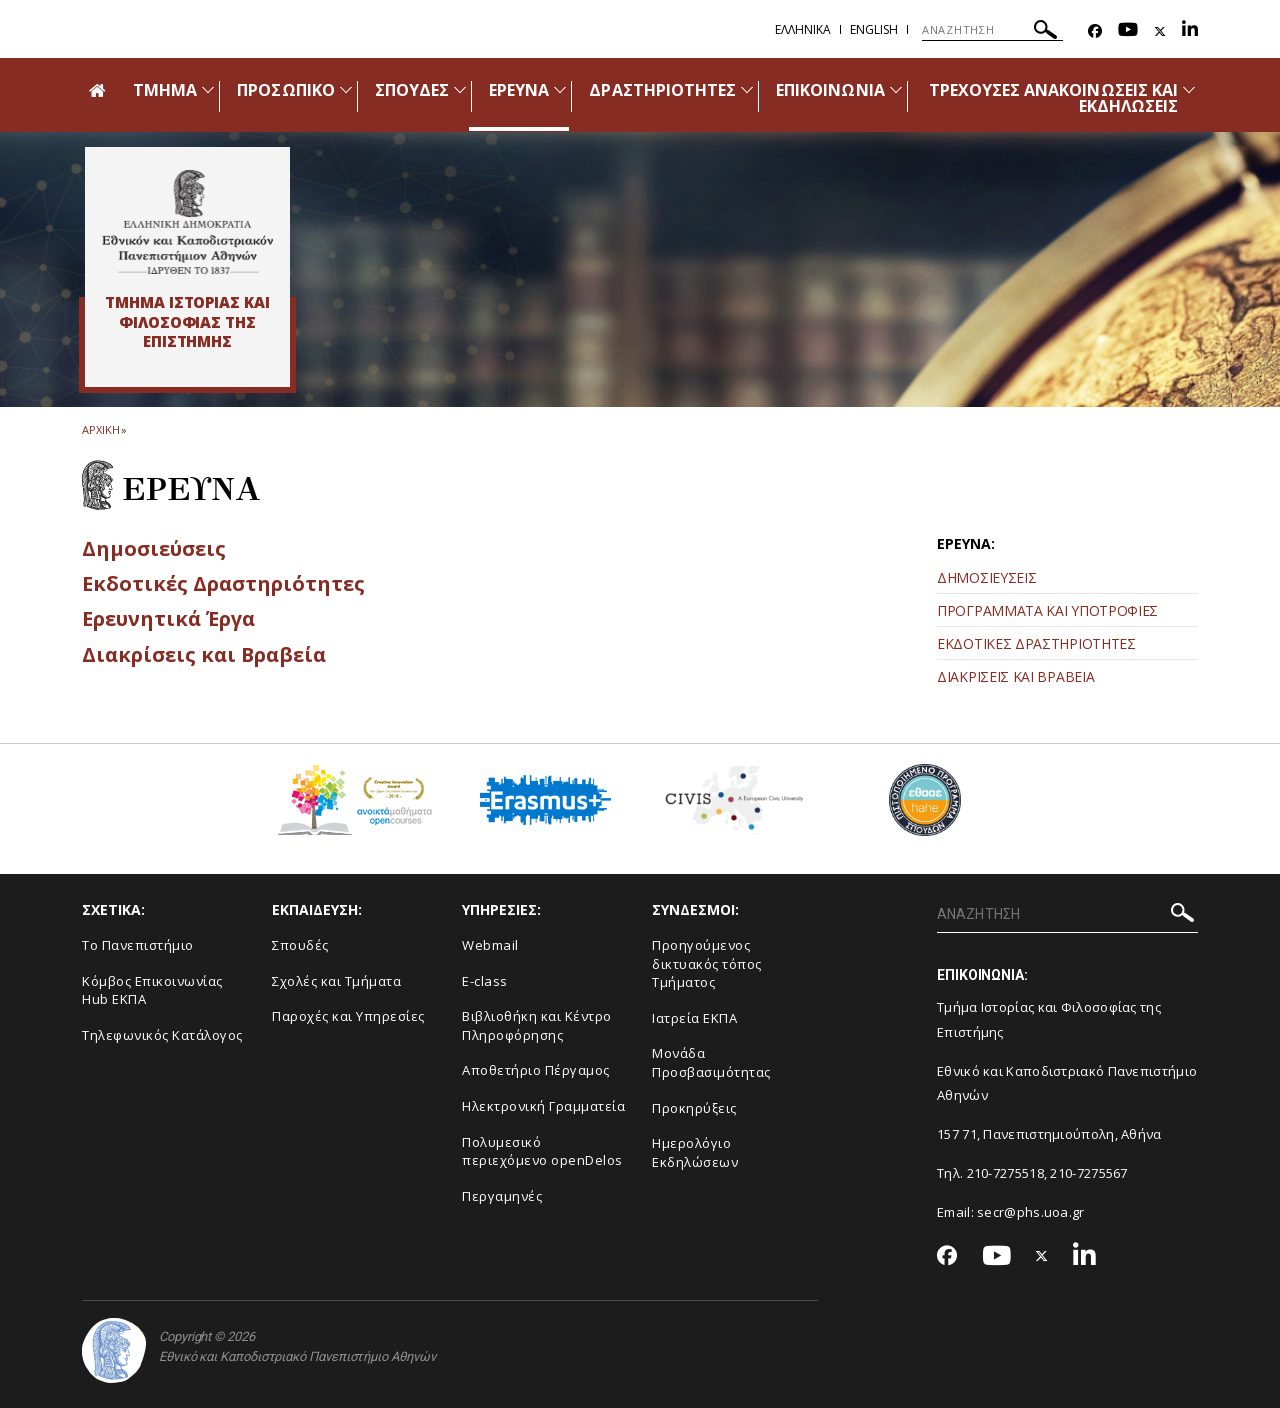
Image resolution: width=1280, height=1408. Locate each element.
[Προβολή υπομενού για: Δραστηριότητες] (747, 89)
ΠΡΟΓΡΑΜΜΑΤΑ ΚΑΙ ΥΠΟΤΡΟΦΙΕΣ (1047, 610)
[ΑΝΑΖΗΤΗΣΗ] (992, 30)
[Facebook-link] (1095, 31)
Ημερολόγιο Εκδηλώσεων (695, 1152)
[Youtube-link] (1128, 31)
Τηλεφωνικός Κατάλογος (162, 1035)
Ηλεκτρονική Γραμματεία (543, 1106)
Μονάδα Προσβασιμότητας (711, 1062)
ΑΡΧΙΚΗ (100, 429)
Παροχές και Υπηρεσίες (348, 1016)
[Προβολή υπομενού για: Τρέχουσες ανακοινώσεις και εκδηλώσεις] (1189, 89)
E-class (485, 981)
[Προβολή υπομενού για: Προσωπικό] (346, 89)
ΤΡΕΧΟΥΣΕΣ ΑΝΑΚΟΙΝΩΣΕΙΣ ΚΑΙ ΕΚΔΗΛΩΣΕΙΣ (1053, 98)
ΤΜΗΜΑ (165, 90)
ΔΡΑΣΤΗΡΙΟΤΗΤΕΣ (662, 90)
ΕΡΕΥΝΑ (519, 90)
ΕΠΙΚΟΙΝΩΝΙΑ (830, 90)
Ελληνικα (803, 29)
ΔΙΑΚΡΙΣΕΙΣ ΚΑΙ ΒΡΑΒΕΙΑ (1015, 676)
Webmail (490, 945)
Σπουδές (300, 945)
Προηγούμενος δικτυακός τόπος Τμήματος (707, 963)
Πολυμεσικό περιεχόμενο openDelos (542, 1151)
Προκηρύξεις (694, 1108)
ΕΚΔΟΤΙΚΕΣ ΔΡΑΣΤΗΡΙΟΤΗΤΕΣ (1036, 643)
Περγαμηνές (502, 1196)
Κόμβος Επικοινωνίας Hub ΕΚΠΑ (152, 990)
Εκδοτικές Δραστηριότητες (228, 583)
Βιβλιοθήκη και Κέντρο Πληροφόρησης (537, 1025)
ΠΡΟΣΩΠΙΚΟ (285, 90)
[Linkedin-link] (1190, 31)
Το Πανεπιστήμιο (138, 945)
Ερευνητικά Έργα (173, 618)
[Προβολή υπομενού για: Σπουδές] (460, 89)
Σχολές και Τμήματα (336, 981)
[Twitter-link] (1160, 31)
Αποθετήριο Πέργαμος (536, 1070)
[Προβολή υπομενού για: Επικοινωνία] (896, 89)
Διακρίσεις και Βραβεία (209, 654)
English (874, 29)
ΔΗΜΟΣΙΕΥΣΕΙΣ (986, 577)
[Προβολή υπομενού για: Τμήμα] (208, 89)
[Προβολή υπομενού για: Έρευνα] (560, 89)
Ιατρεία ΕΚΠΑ (694, 1018)
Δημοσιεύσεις (158, 548)
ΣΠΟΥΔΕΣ (412, 90)
